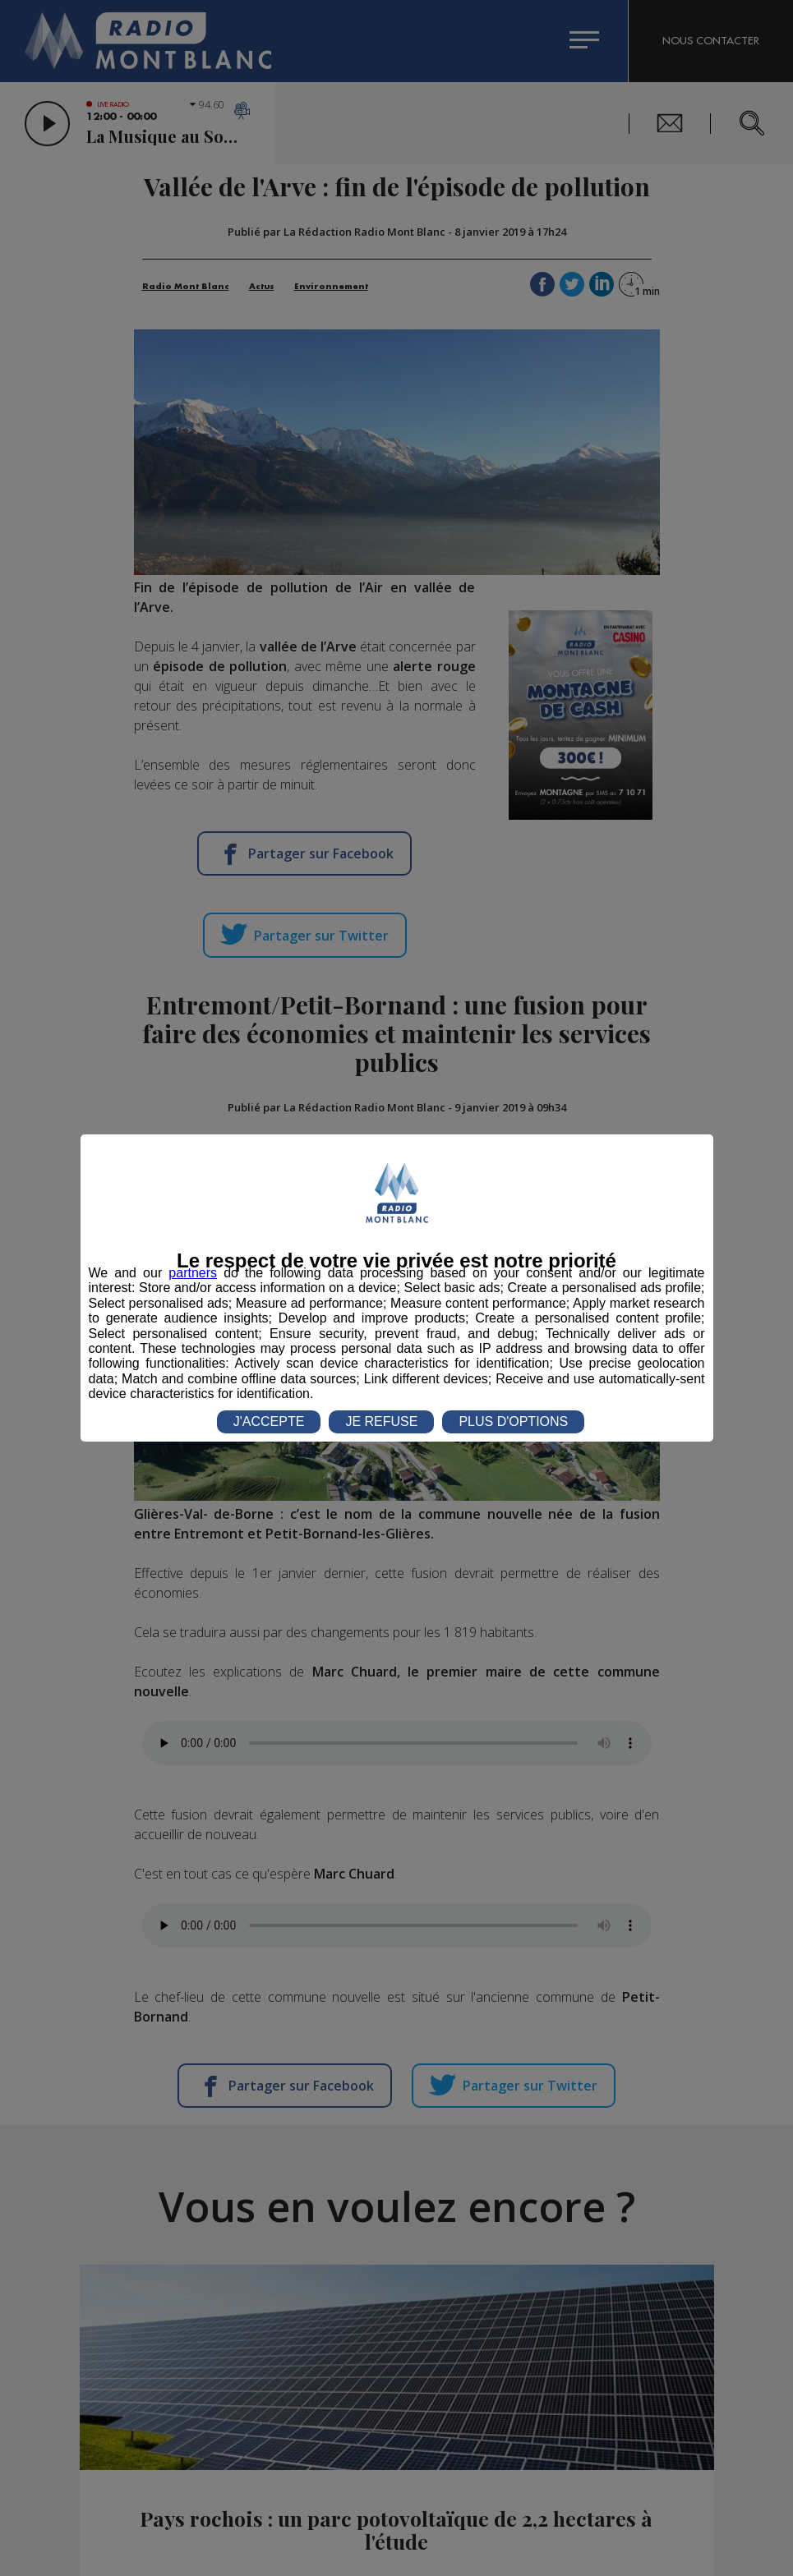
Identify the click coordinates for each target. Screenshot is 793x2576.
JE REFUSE (381, 1421)
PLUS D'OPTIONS (513, 1421)
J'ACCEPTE (269, 1421)
